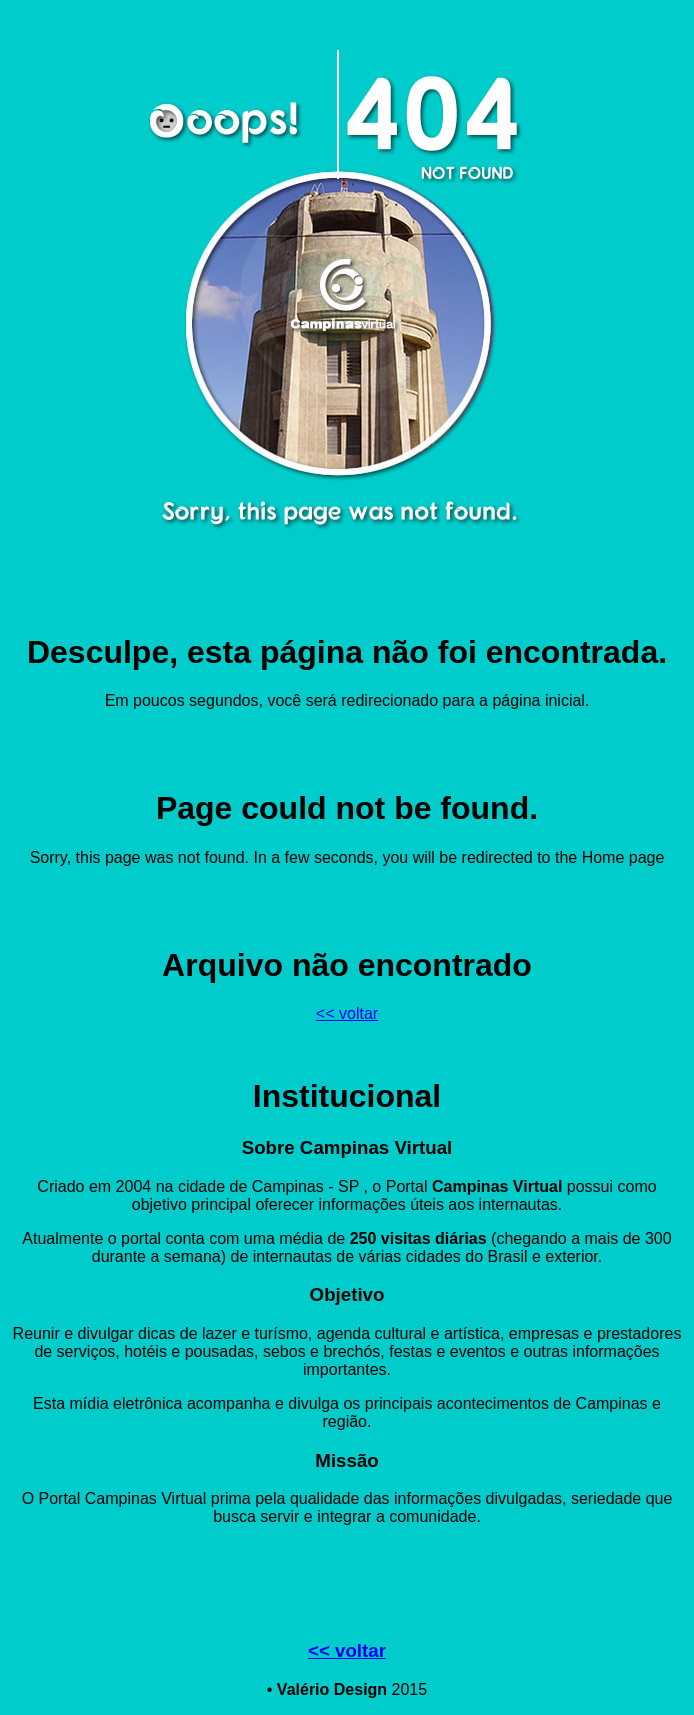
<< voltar (347, 1013)
